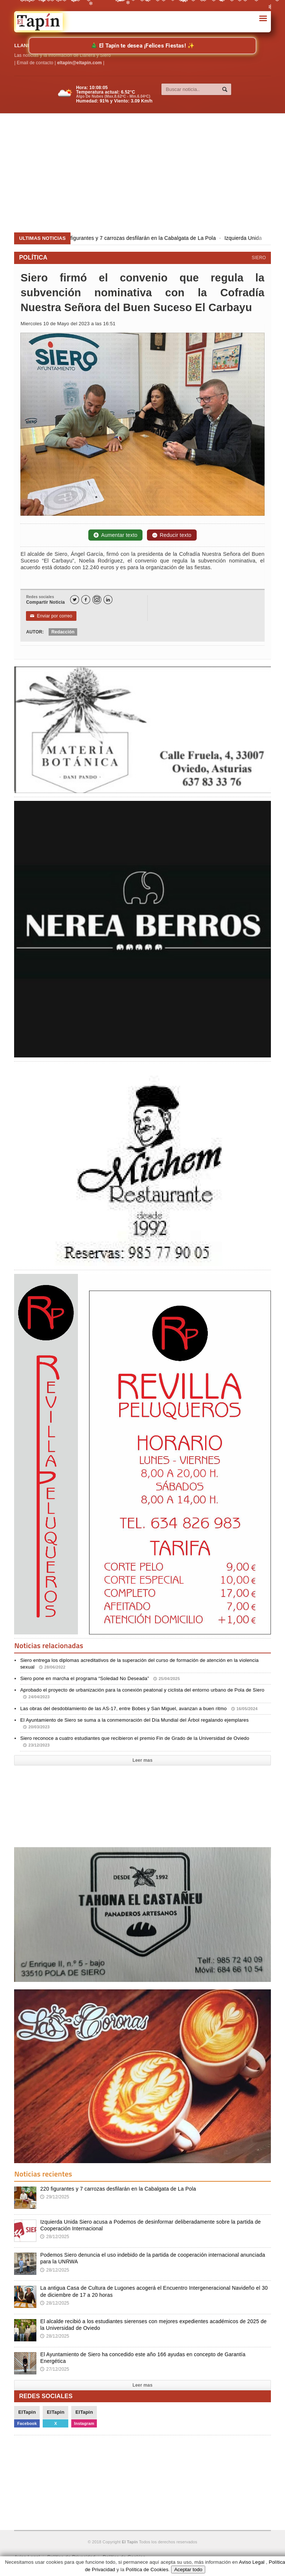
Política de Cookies (147, 2569)
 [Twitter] (74, 600)
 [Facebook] (86, 600)
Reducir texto (171, 535)
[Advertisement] (149, 173)
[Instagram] (97, 600)
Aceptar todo (188, 2569)
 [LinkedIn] (108, 600)
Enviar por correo (51, 616)
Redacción (62, 632)
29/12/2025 (54, 2197)
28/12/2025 (54, 2236)
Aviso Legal (252, 2562)
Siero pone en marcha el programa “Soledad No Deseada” (100, 1678)
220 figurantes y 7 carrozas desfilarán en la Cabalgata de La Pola (143, 238)
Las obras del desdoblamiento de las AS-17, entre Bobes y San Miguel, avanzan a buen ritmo (139, 1708)
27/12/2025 (54, 2369)
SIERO (259, 257)
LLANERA (25, 45)
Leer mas (142, 1760)
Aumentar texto (115, 535)
